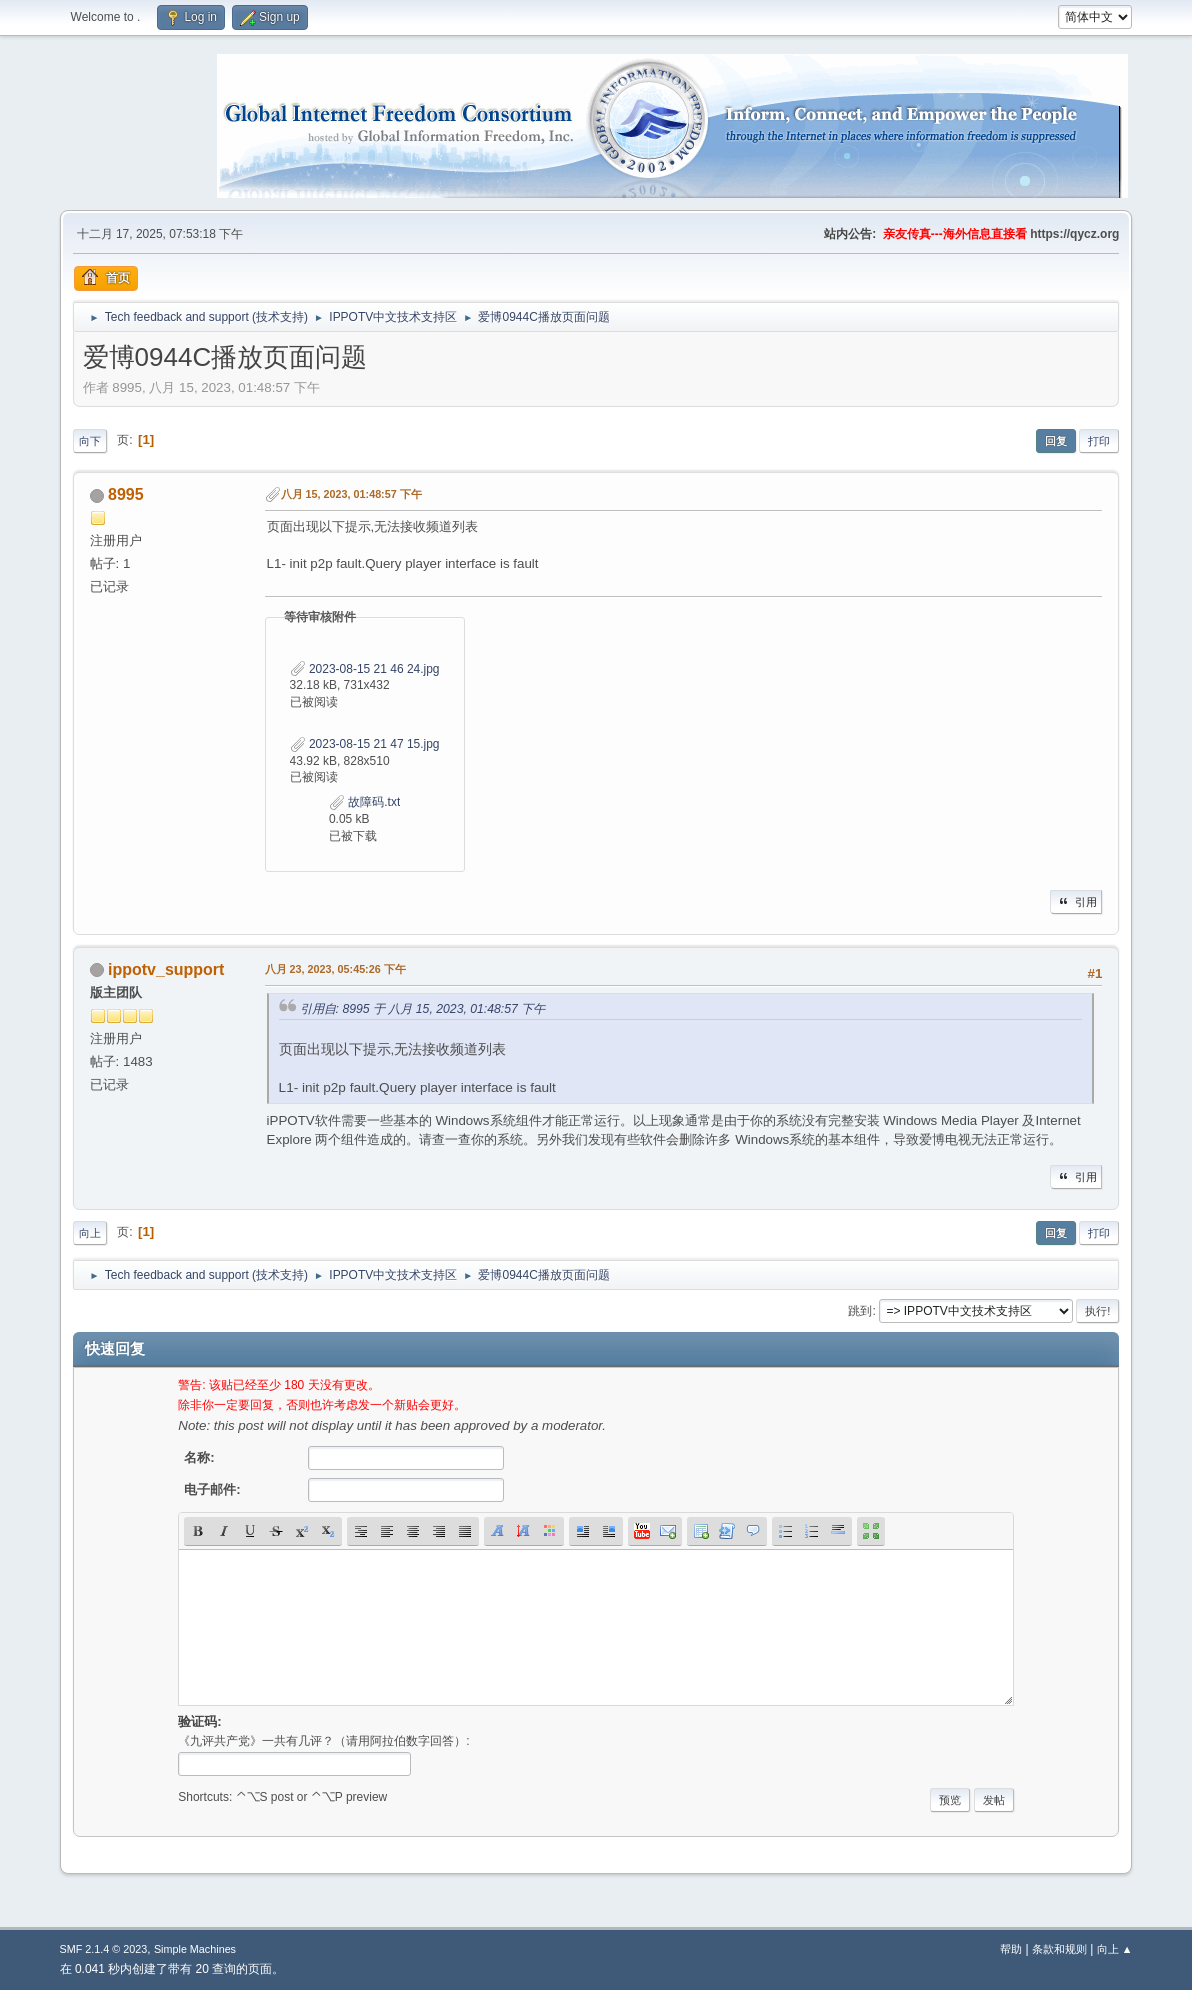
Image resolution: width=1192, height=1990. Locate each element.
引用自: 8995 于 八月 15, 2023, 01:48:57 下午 (423, 1009)
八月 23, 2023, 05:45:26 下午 (335, 969)
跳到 (860, 1311)
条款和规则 (1059, 1949)
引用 (1076, 902)
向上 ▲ (1115, 1949)
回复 (1056, 441)
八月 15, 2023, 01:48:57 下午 (351, 494)
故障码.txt (364, 802)
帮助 (1011, 1949)
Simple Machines (195, 1949)
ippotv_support (166, 969)
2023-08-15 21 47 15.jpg (365, 744)
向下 (90, 441)
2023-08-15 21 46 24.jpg (365, 669)
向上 (90, 1233)
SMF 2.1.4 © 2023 (104, 1949)
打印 (1099, 441)
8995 (126, 494)
